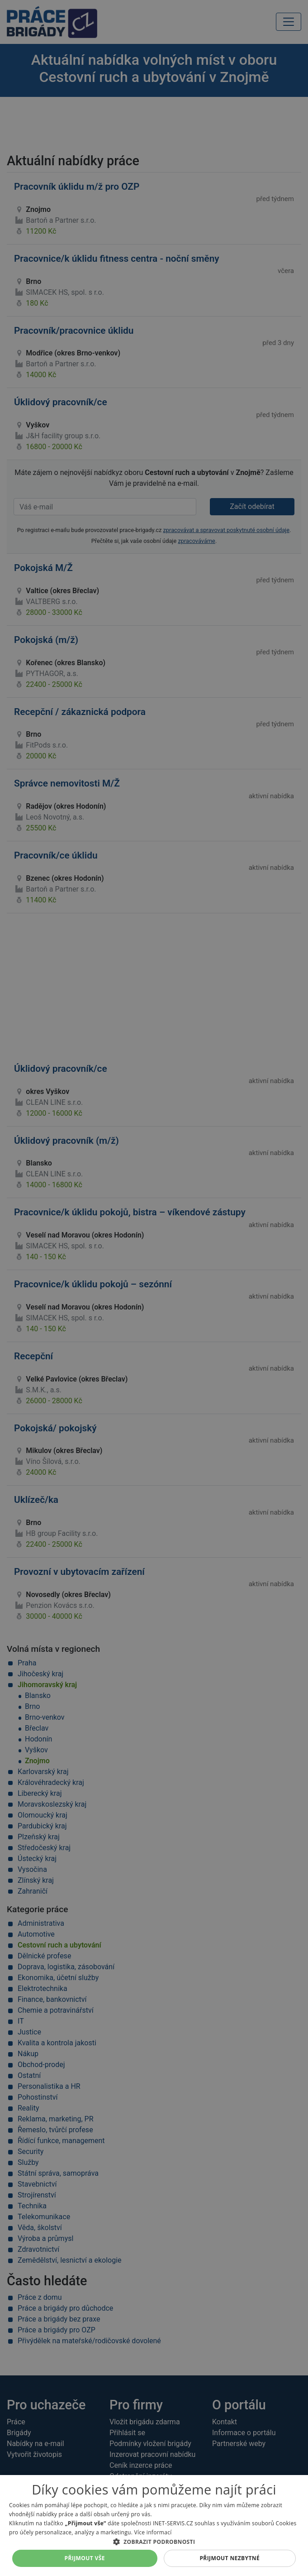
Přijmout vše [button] (85, 2558)
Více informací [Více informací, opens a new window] (153, 2532)
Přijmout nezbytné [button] (229, 2558)
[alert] (154, 1288)
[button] (154, 2541)
